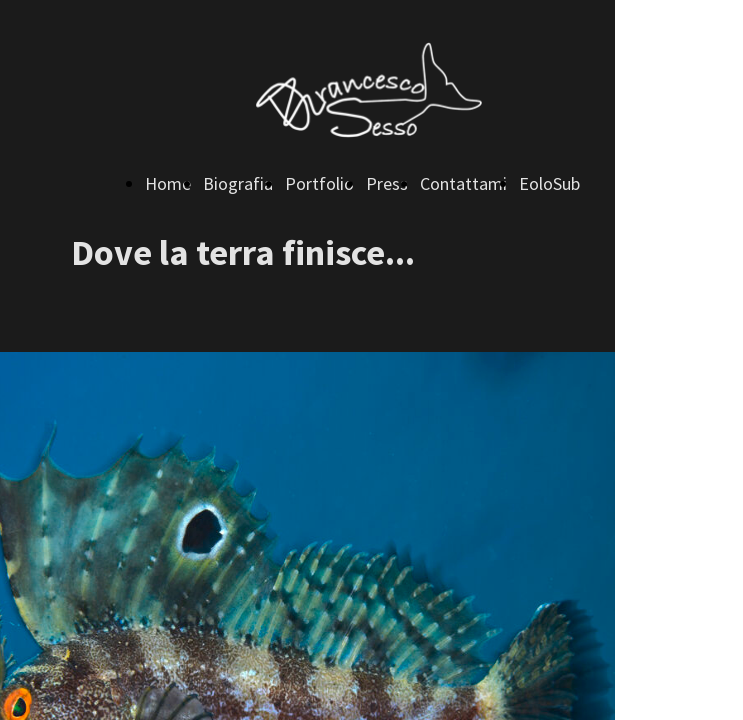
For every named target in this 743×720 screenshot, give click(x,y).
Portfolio (319, 183)
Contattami (463, 183)
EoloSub (549, 183)
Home (168, 183)
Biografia (238, 183)
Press (387, 183)
